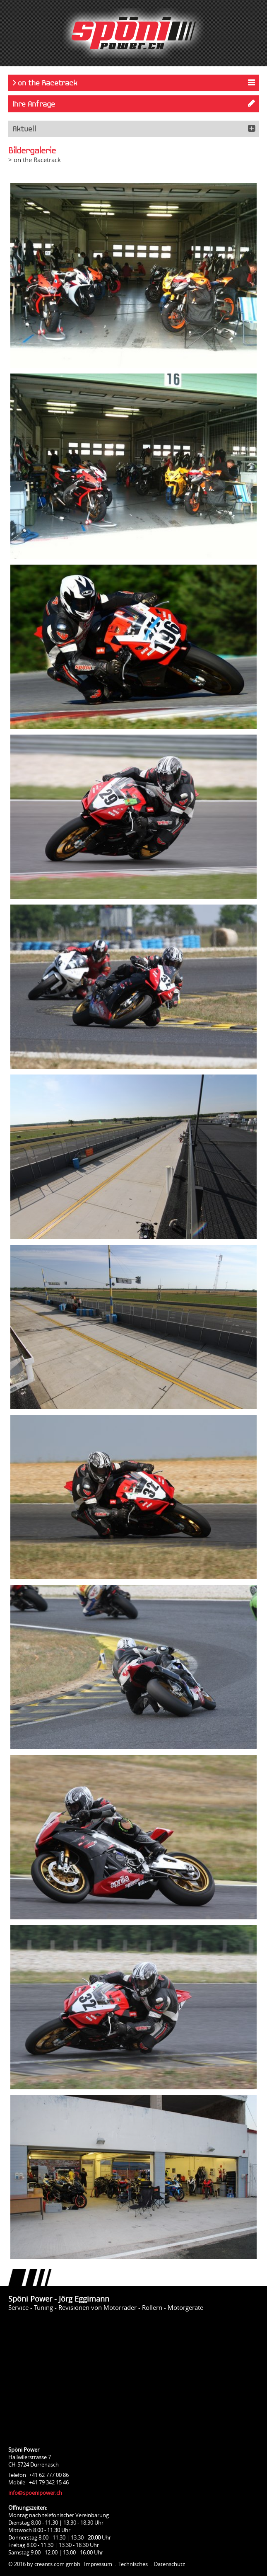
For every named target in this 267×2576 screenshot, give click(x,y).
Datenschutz (169, 2564)
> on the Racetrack (44, 82)
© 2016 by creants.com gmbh (44, 2564)
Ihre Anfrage (33, 103)
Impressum (98, 2564)
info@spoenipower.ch (35, 2492)
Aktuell (24, 128)
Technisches (133, 2564)
